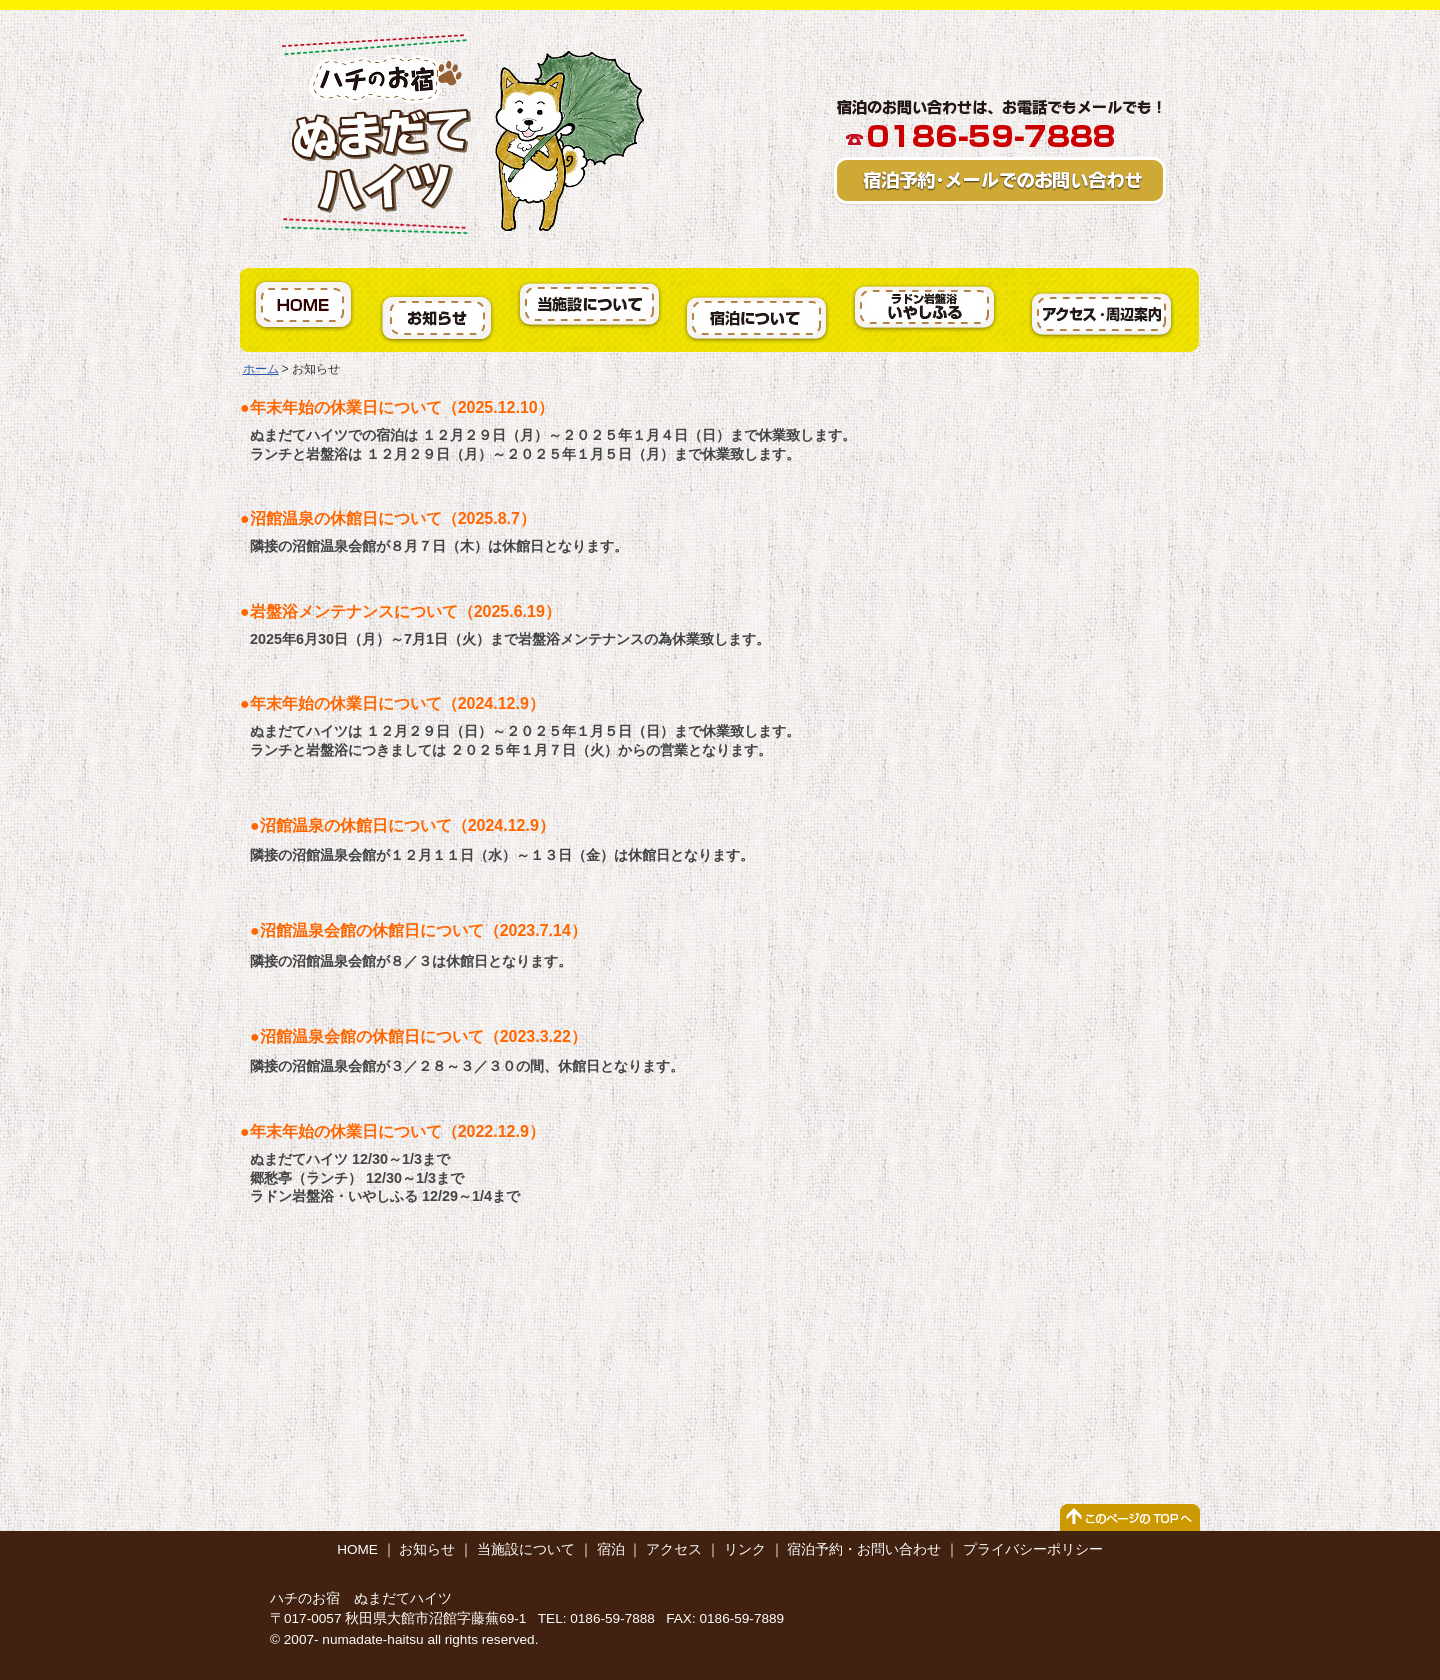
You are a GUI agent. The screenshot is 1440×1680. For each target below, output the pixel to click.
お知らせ (427, 1549)
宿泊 (611, 1549)
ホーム (261, 369)
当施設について (526, 1549)
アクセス (674, 1549)
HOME (357, 1549)
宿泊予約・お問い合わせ (864, 1549)
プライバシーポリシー (1033, 1549)
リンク (745, 1549)
